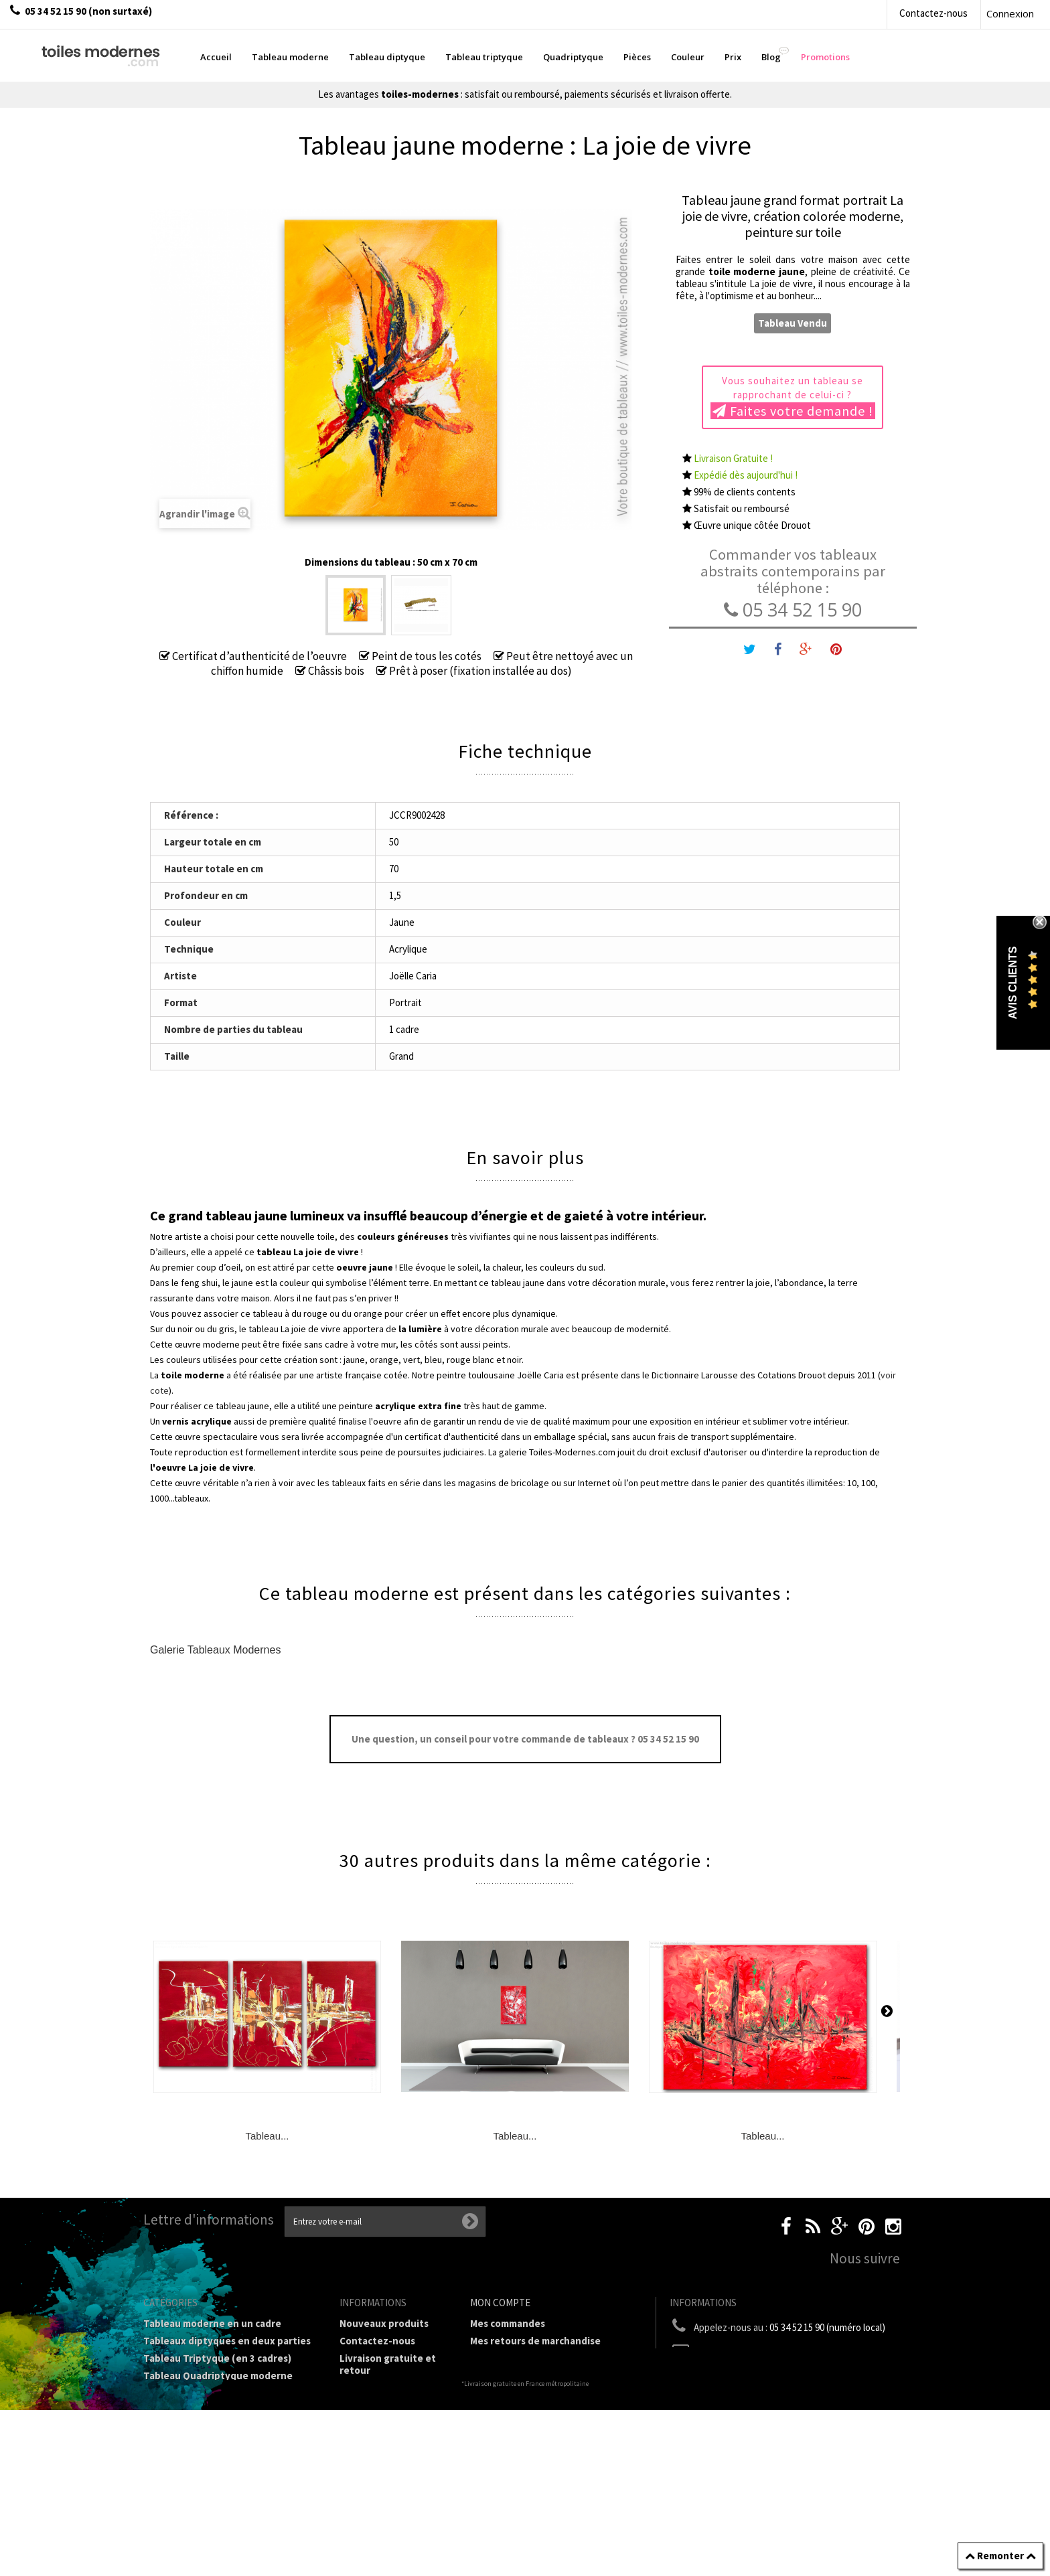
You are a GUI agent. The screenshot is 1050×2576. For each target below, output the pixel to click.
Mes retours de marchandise (535, 2340)
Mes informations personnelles (542, 2393)
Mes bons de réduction (522, 2410)
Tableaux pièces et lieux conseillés (223, 2474)
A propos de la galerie (389, 2434)
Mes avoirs (494, 2358)
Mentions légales (379, 2387)
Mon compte (500, 2302)
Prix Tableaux (174, 2422)
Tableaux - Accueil (185, 2492)
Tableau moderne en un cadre (212, 2323)
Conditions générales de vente (389, 2411)
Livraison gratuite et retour (388, 2364)
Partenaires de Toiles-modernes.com (391, 2457)
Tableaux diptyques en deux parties (227, 2340)
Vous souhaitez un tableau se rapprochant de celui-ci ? (792, 397)
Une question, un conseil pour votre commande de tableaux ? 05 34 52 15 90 (525, 1739)
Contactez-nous (933, 13)
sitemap (358, 2528)
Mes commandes (507, 2323)
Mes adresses (501, 2375)
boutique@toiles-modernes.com (792, 2352)
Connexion (1010, 13)
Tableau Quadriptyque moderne (218, 2375)
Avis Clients (1013, 982)
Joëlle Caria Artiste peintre (384, 2487)
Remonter (1000, 2555)
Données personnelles (392, 2510)
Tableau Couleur (181, 2439)
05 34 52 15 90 (793, 609)
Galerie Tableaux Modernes (215, 1650)
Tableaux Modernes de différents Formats (220, 2399)
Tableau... (267, 2136)
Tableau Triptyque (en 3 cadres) (217, 2358)
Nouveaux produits (384, 2323)
